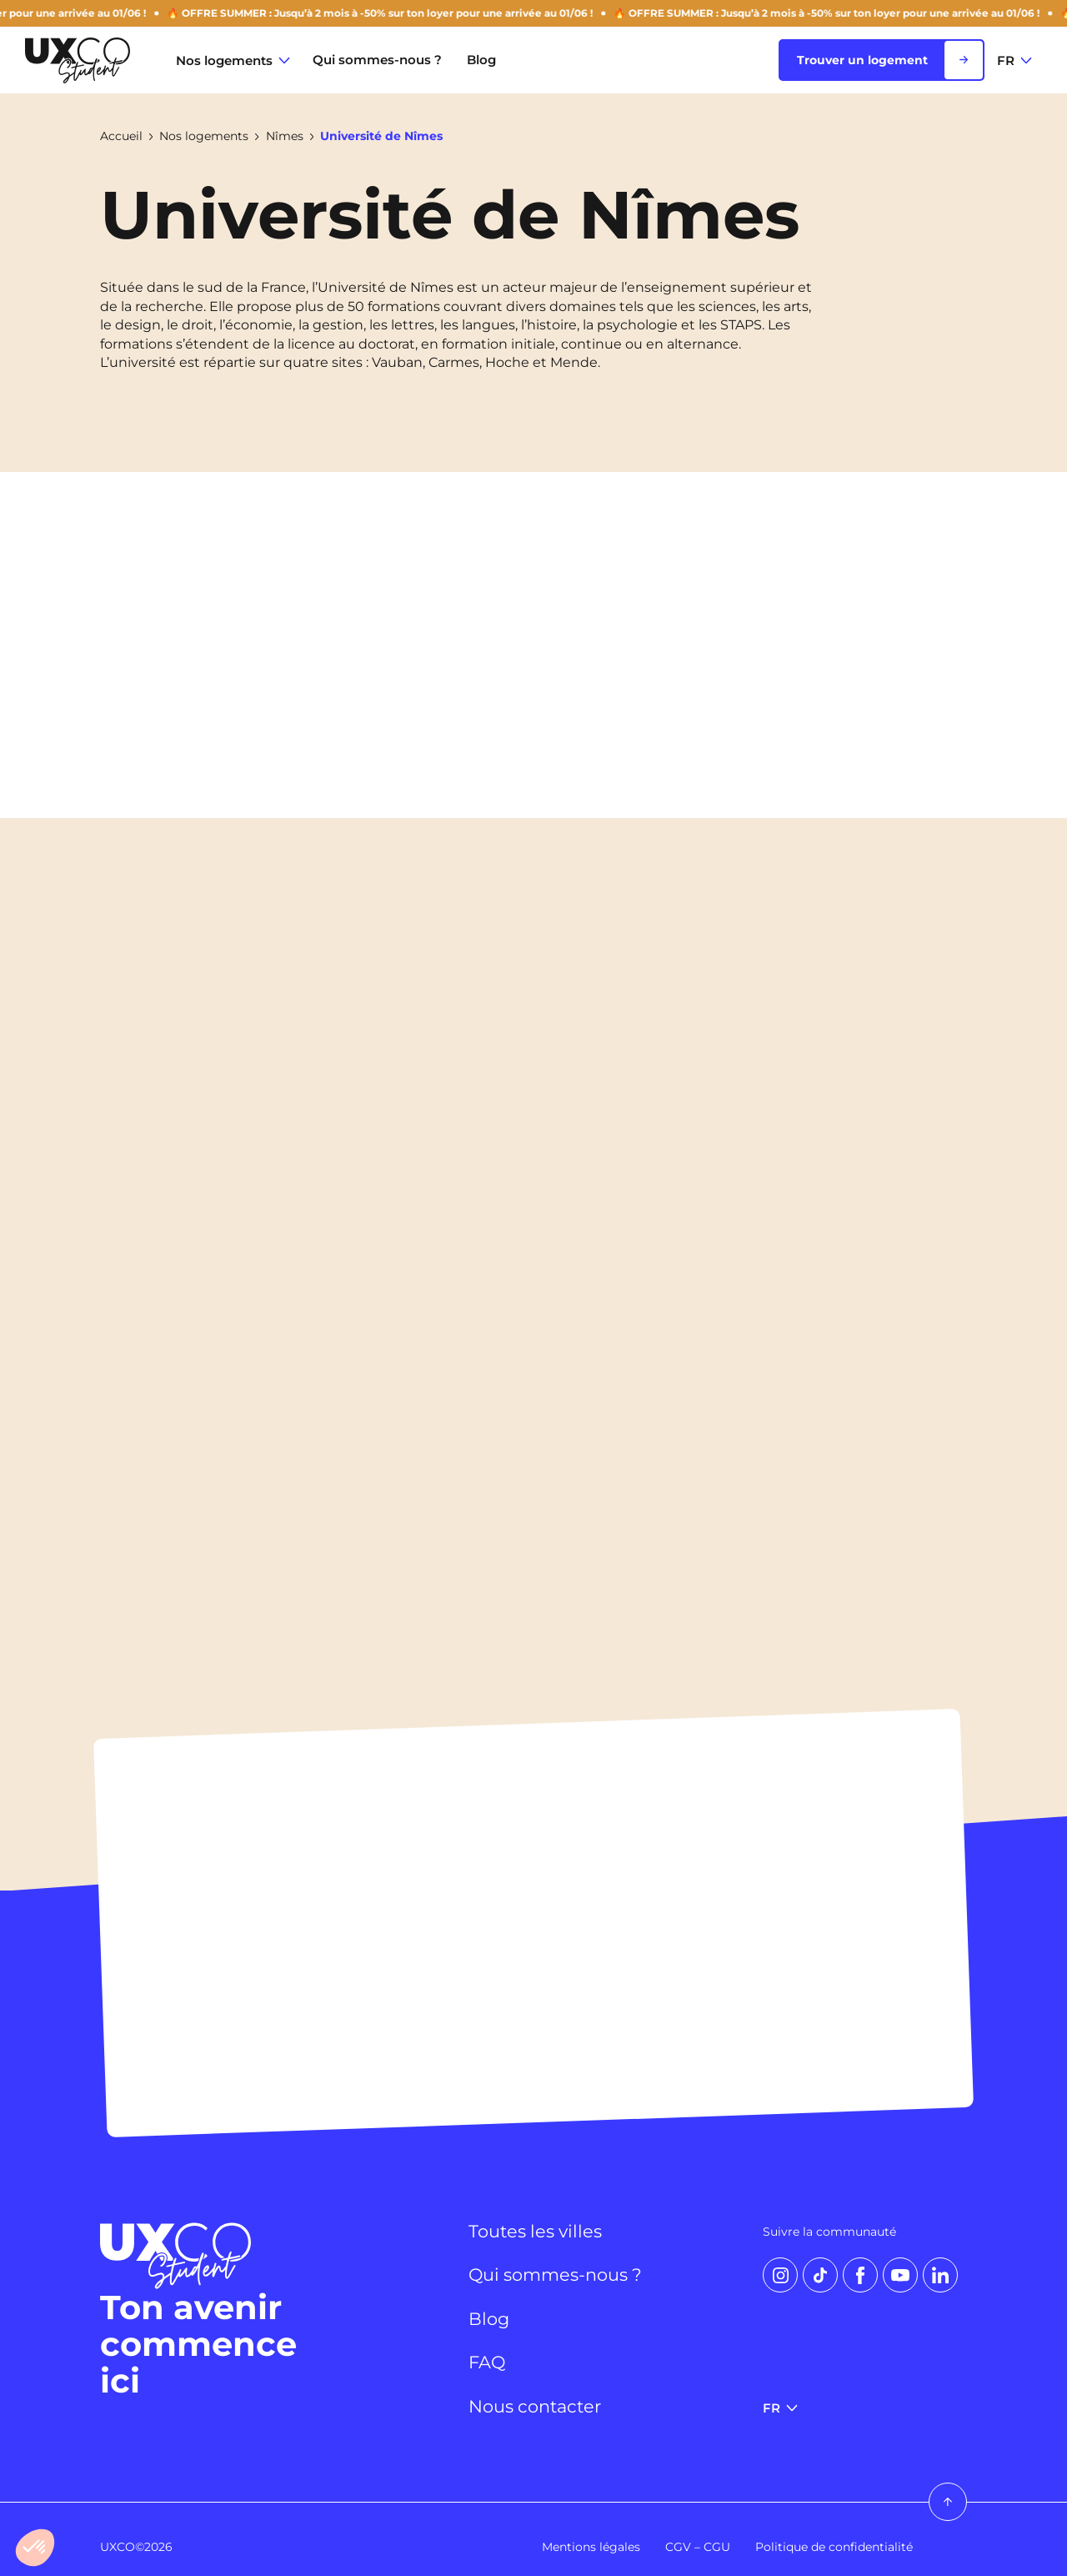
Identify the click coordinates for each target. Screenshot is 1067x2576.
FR (1014, 60)
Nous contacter (539, 2407)
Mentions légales (591, 2546)
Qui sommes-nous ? (377, 60)
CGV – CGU (697, 2546)
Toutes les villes (539, 2231)
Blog (481, 60)
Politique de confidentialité (834, 2546)
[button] (35, 2548)
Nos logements (233, 60)
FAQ (488, 2362)
